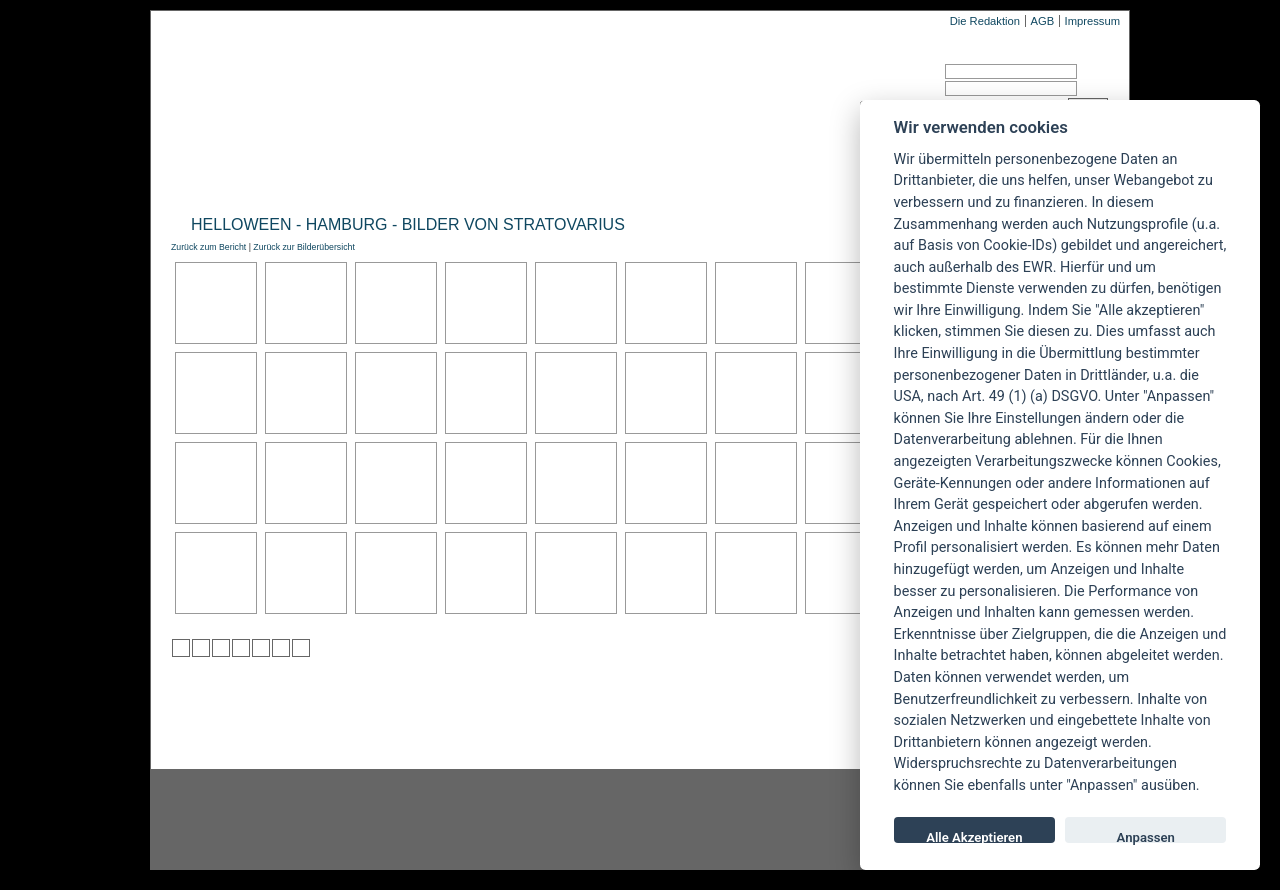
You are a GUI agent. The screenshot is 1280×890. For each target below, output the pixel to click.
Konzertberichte (453, 176)
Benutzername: (897, 74)
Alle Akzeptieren (974, 836)
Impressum (1092, 21)
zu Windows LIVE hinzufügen (301, 648)
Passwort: (884, 91)
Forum (845, 176)
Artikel (573, 176)
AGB (1042, 21)
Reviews (331, 176)
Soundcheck (675, 176)
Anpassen (1146, 836)
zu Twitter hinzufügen (181, 648)
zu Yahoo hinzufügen (281, 648)
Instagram (312, 820)
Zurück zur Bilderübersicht (303, 247)
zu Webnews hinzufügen (221, 648)
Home (188, 176)
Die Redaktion (985, 21)
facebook (536, 820)
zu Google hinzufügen (241, 648)
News (253, 176)
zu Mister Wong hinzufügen (201, 648)
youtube (760, 820)
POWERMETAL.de (491, 87)
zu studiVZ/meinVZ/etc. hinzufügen (261, 648)
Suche (772, 176)
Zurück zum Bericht (208, 247)
